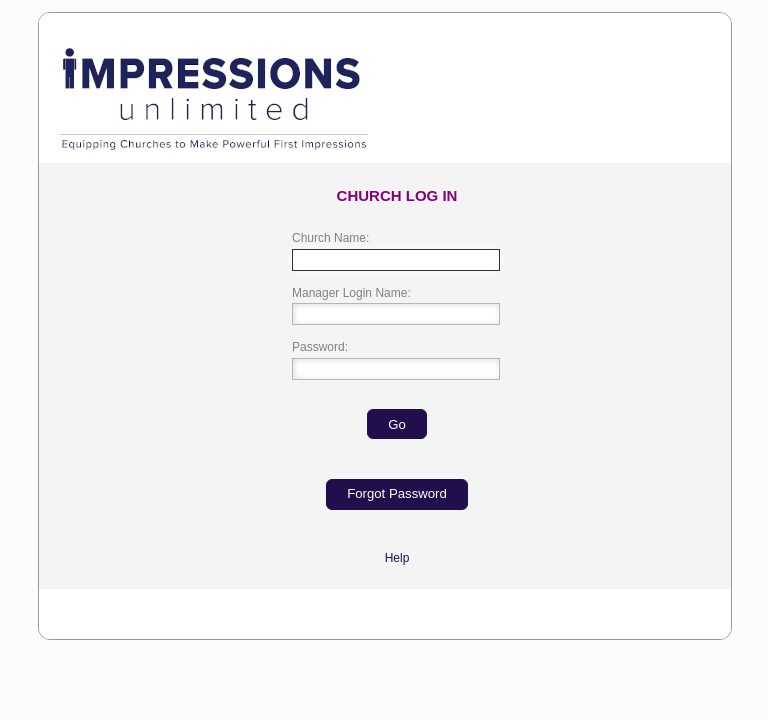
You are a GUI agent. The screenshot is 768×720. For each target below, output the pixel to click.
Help (397, 558)
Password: (320, 347)
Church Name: (330, 238)
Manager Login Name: (351, 293)
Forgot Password (397, 493)
